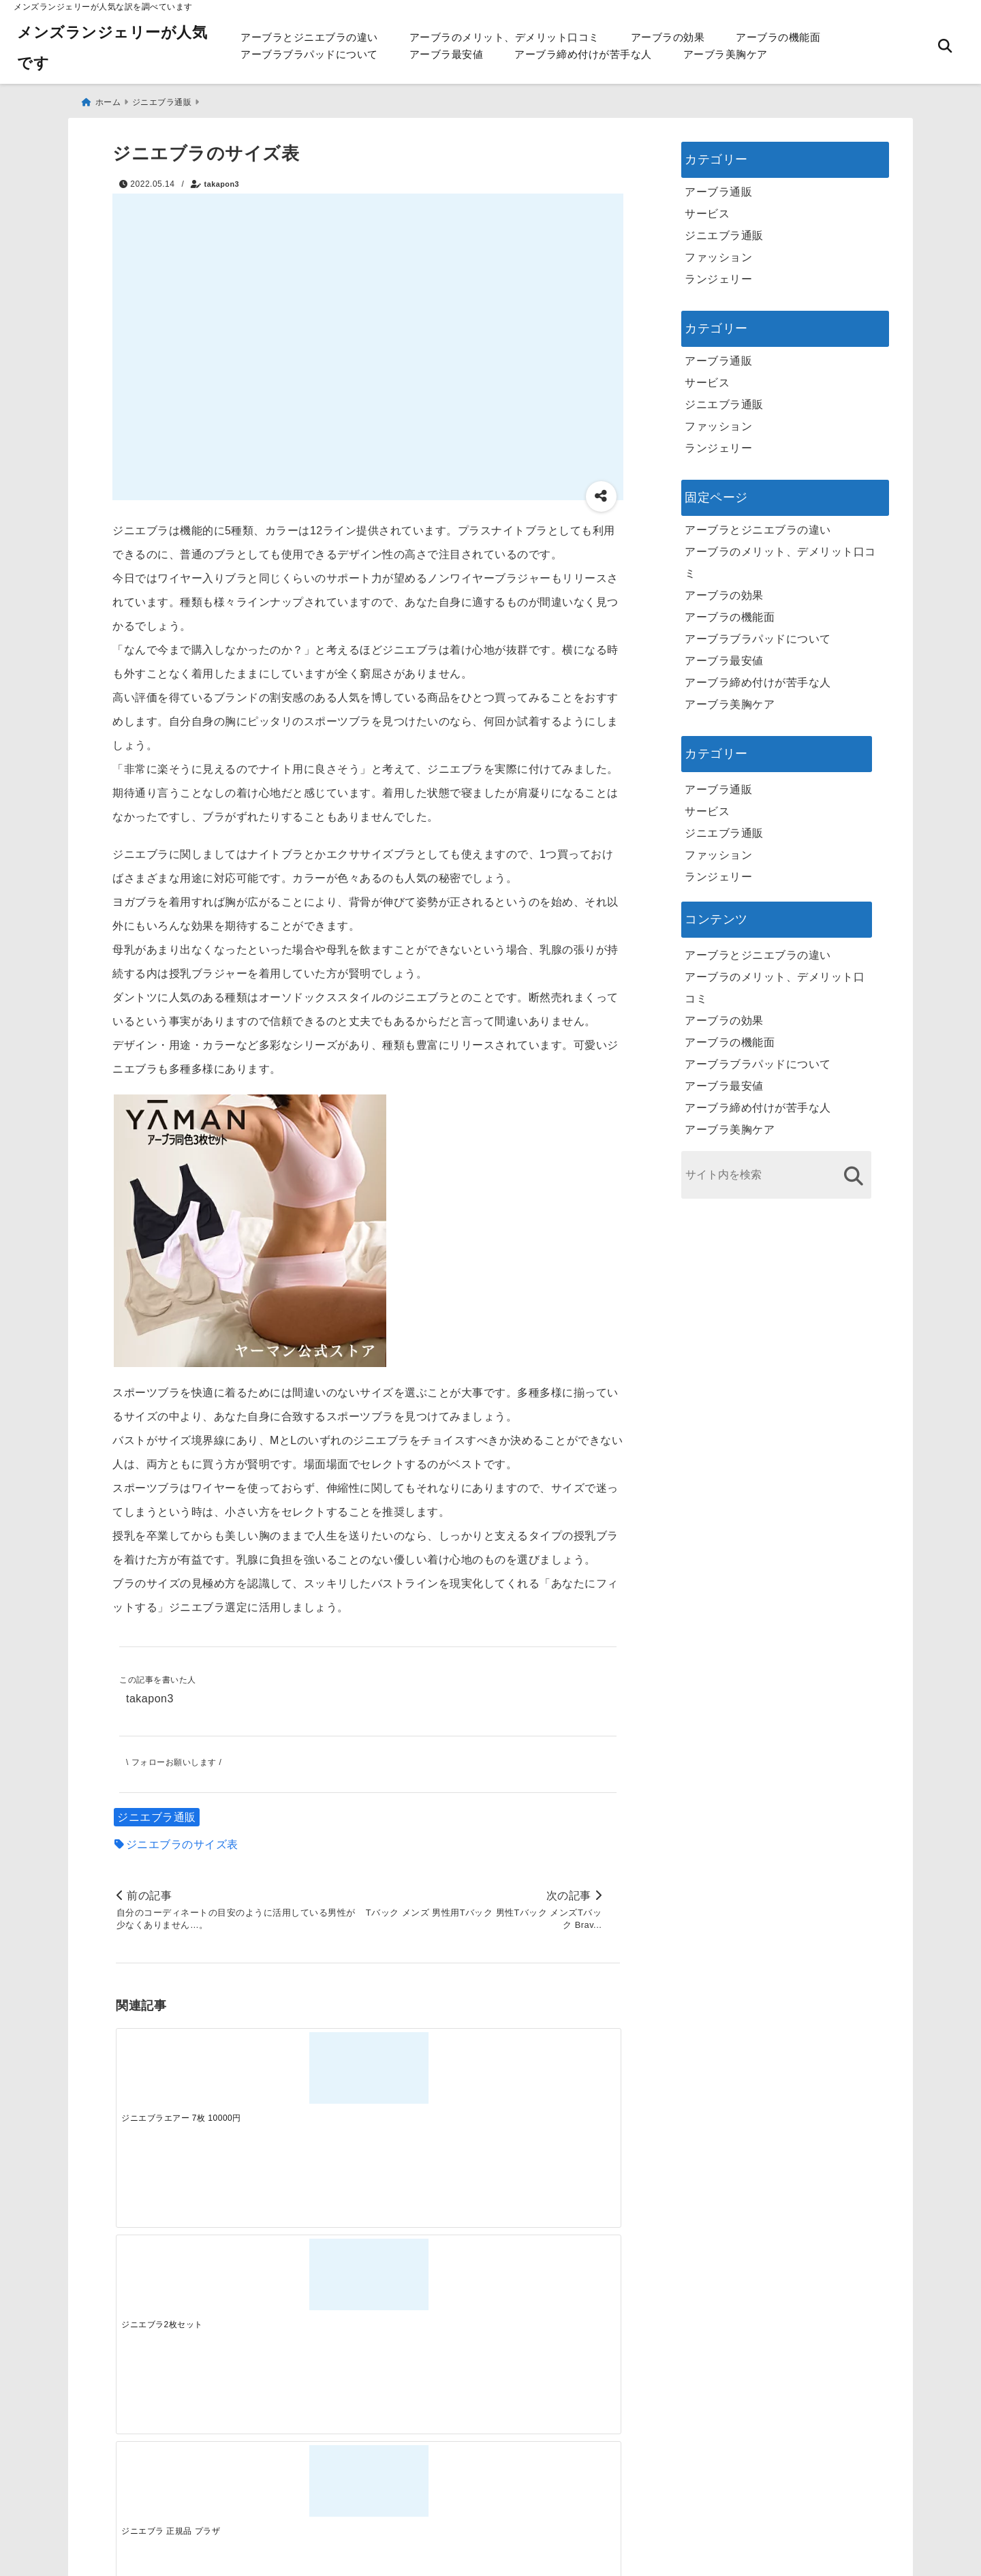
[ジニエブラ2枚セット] (304, 2067)
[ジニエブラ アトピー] (556, 2067)
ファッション (718, 252)
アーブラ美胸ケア (725, 54)
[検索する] (853, 1170)
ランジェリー (718, 273)
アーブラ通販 (718, 186)
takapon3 (221, 178)
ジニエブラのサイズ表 (182, 1841)
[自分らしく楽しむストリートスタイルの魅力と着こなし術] (430, 2283)
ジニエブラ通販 (156, 1814)
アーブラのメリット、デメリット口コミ (504, 37)
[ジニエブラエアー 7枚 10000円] (178, 2067)
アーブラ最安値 (446, 54)
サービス (707, 208)
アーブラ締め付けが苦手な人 (583, 54)
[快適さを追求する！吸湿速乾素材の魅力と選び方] (556, 2283)
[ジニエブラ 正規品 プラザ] (430, 2067)
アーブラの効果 (668, 37)
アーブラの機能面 (778, 37)
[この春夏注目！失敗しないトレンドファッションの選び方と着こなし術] (304, 2283)
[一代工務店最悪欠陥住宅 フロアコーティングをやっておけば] (178, 2283)
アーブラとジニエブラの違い (309, 37)
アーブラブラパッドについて (309, 54)
